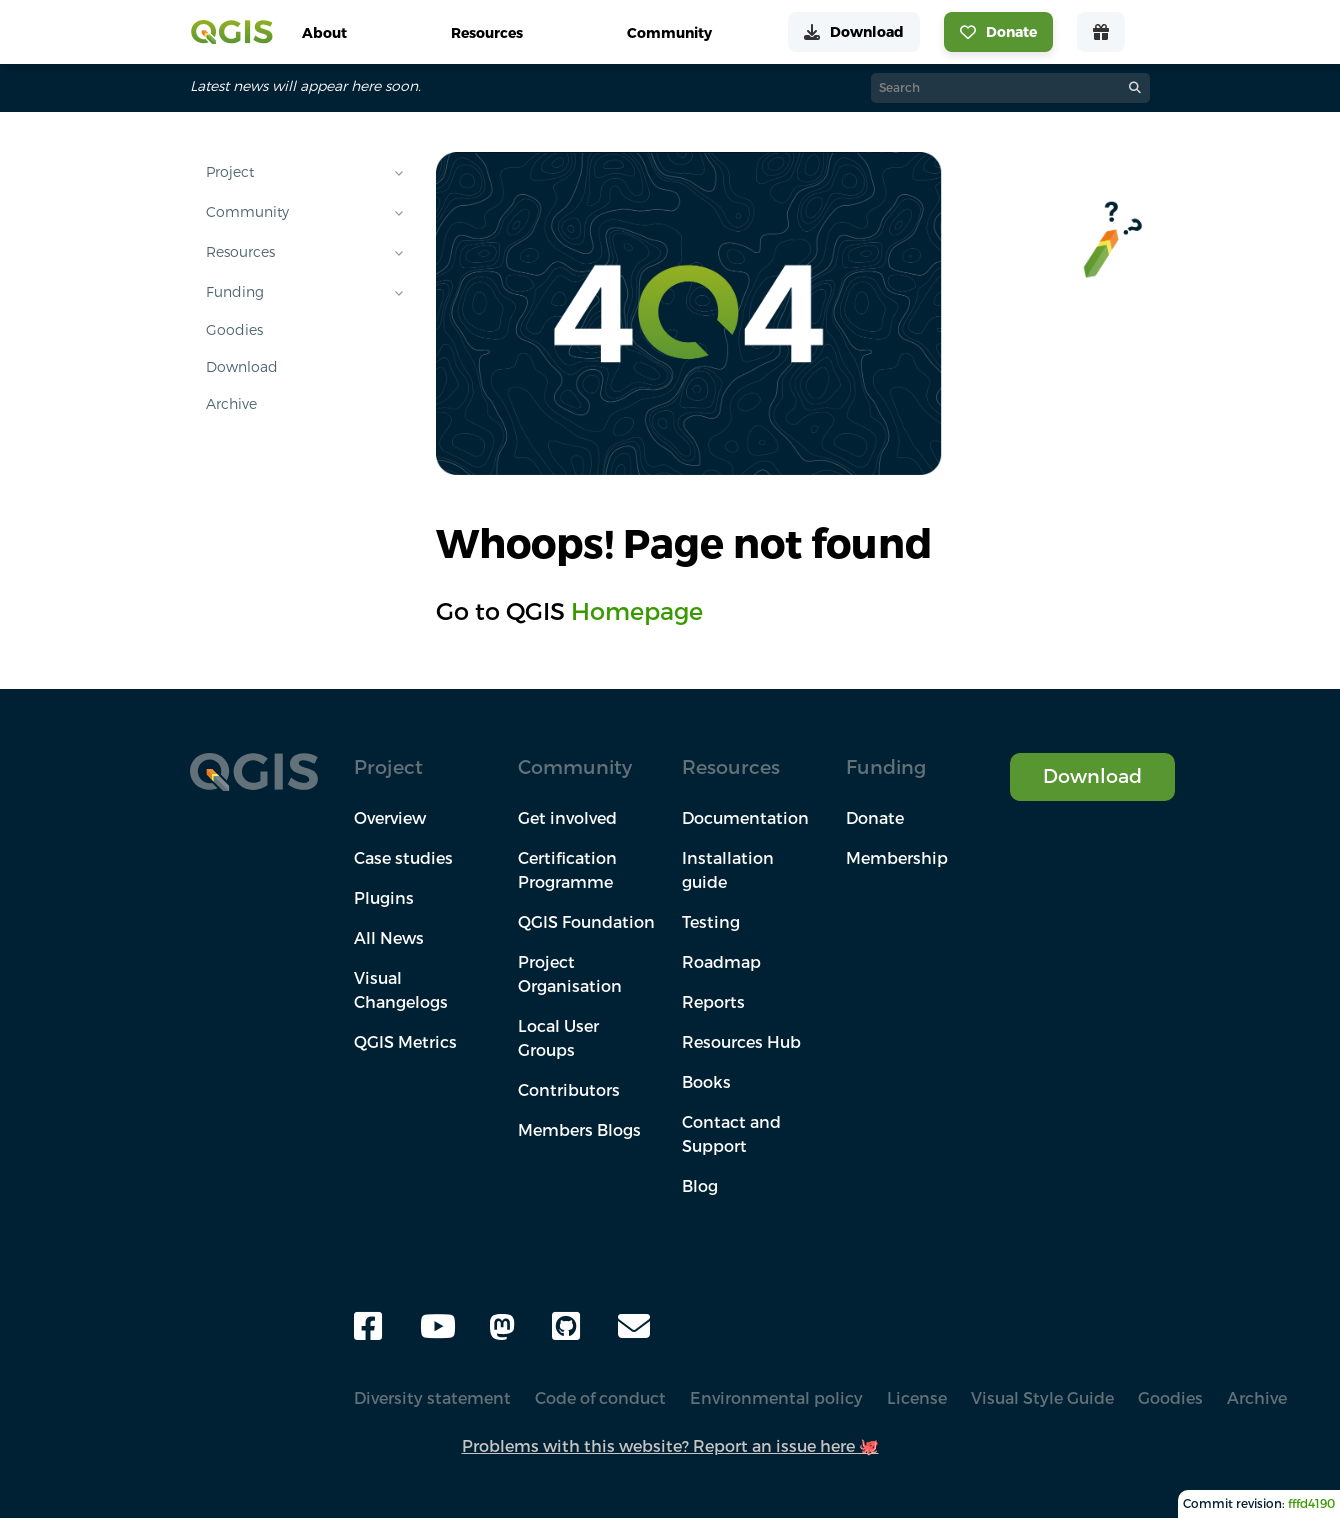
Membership (897, 858)
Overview (390, 818)
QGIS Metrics (405, 1042)
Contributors (569, 1090)
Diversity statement (432, 1398)
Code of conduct (600, 1398)
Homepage (637, 611)
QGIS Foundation (586, 922)
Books (706, 1082)
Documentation (745, 818)
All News (389, 938)
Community (247, 212)
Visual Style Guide (1042, 1398)
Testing (711, 922)
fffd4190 (1311, 1503)
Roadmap (721, 962)
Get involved (567, 818)
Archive (231, 404)
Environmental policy (776, 1398)
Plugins (384, 898)
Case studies (403, 858)
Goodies (234, 330)
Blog (700, 1186)
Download (242, 367)
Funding (235, 292)
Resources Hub (741, 1042)
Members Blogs (579, 1130)
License (917, 1398)
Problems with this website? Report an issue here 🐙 (670, 1446)
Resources (240, 252)
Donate (875, 818)
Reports (713, 1002)
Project (230, 172)
